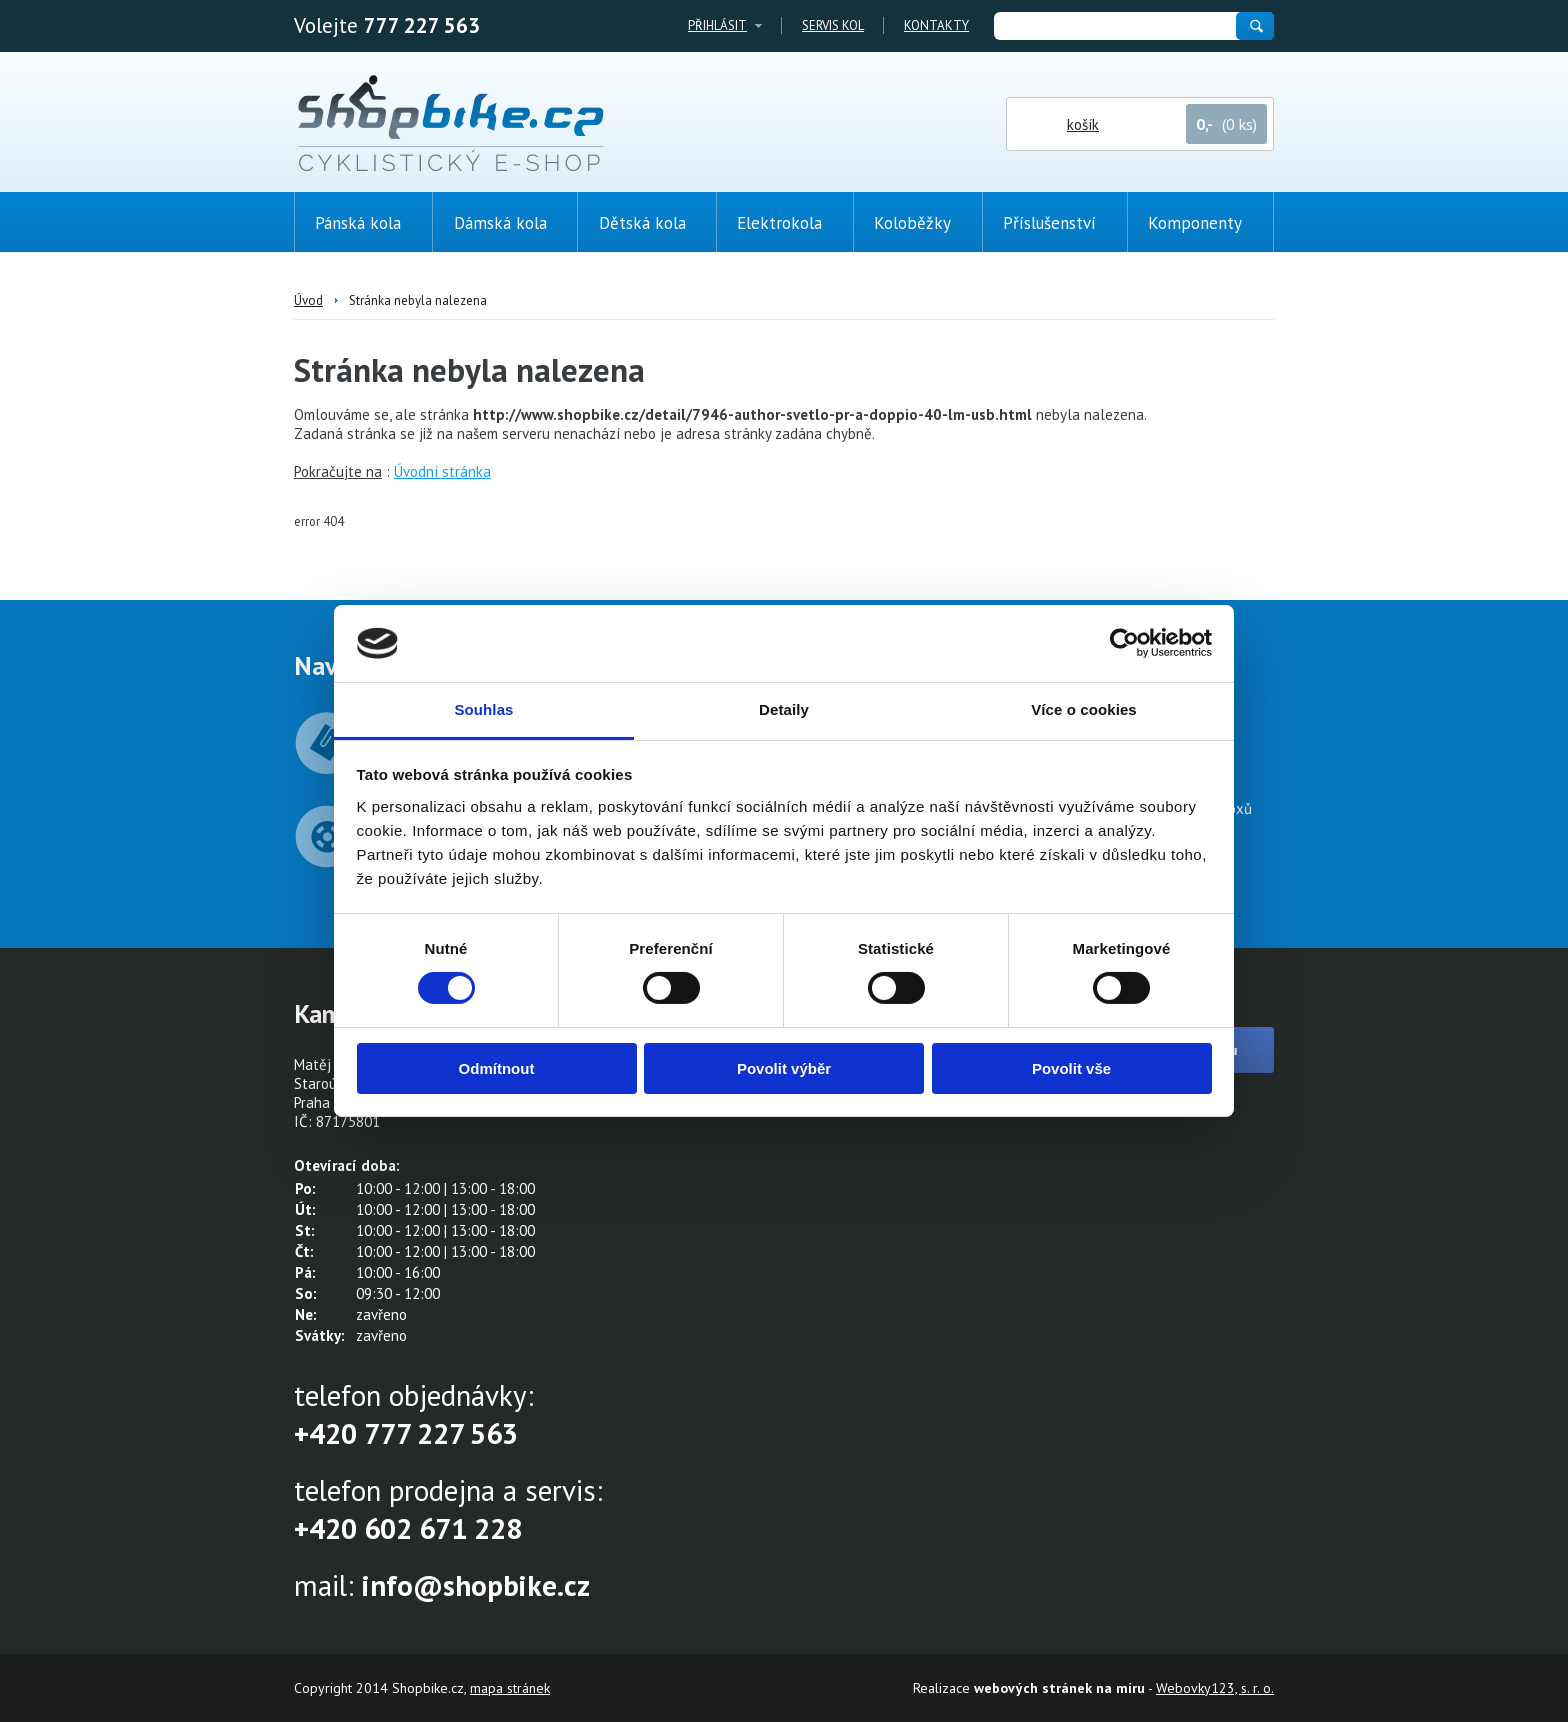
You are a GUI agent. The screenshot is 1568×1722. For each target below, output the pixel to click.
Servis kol (833, 25)
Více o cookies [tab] (1084, 709)
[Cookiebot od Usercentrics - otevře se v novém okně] (1124, 643)
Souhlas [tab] (483, 709)
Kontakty (936, 25)
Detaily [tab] (784, 709)
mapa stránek (510, 1688)
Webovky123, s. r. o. (1215, 1688)
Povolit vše (1071, 1068)
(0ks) (1502, 357)
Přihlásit (717, 25)
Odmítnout (497, 1068)
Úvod (308, 300)
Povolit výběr (784, 1068)
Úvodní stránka (442, 471)
